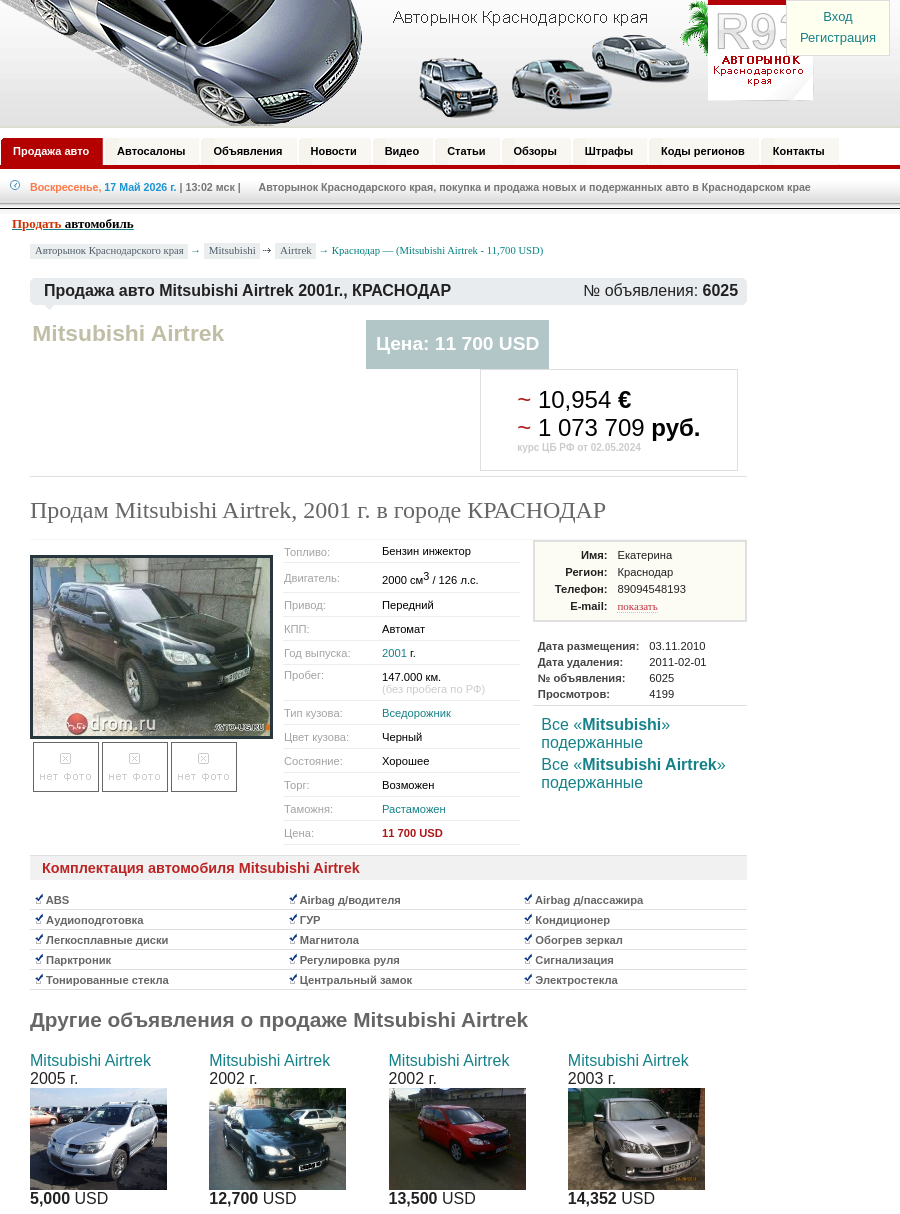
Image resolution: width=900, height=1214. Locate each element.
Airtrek (296, 250)
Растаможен (414, 809)
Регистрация (838, 37)
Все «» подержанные (605, 733)
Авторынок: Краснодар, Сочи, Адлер (400, 63)
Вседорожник (416, 713)
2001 (394, 653)
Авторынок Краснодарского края (109, 250)
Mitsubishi (232, 250)
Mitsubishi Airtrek (90, 1060)
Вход (837, 16)
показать (637, 606)
